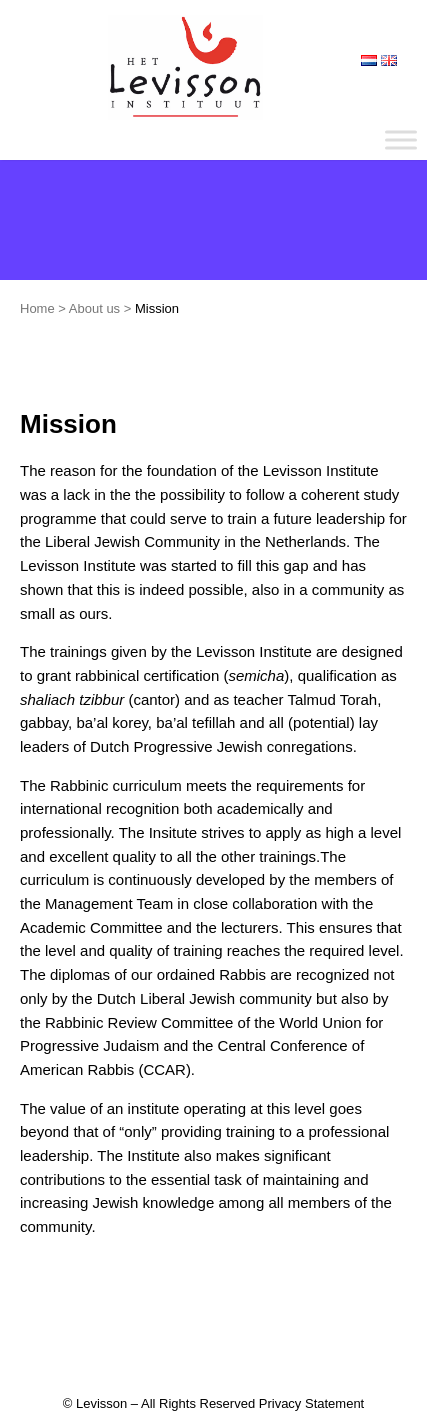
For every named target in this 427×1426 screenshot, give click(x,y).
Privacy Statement (312, 1403)
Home (37, 308)
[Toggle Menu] (401, 139)
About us (94, 308)
